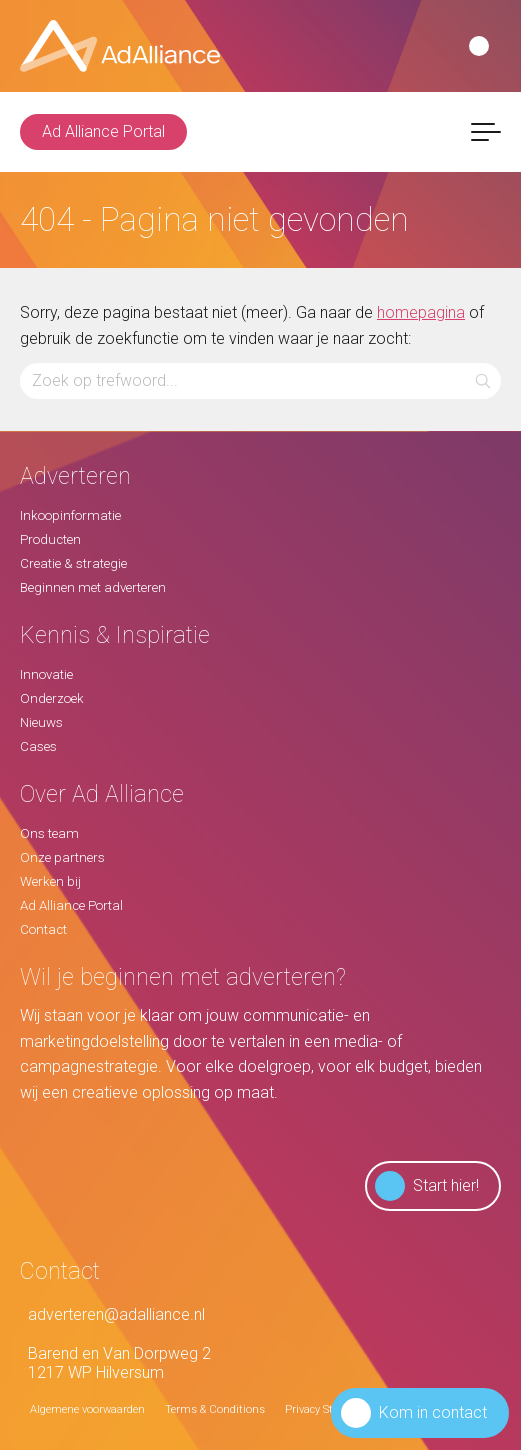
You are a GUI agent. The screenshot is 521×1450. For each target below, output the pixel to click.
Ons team (49, 833)
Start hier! (427, 1186)
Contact (43, 929)
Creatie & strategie (73, 563)
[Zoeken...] (260, 380)
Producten (50, 539)
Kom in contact (414, 1413)
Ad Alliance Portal (103, 131)
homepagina (421, 312)
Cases (38, 746)
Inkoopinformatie (70, 515)
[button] (483, 380)
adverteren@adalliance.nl (112, 1314)
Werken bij (50, 881)
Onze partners (62, 857)
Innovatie (46, 674)
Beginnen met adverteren (93, 587)
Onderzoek (52, 698)
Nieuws (41, 722)
